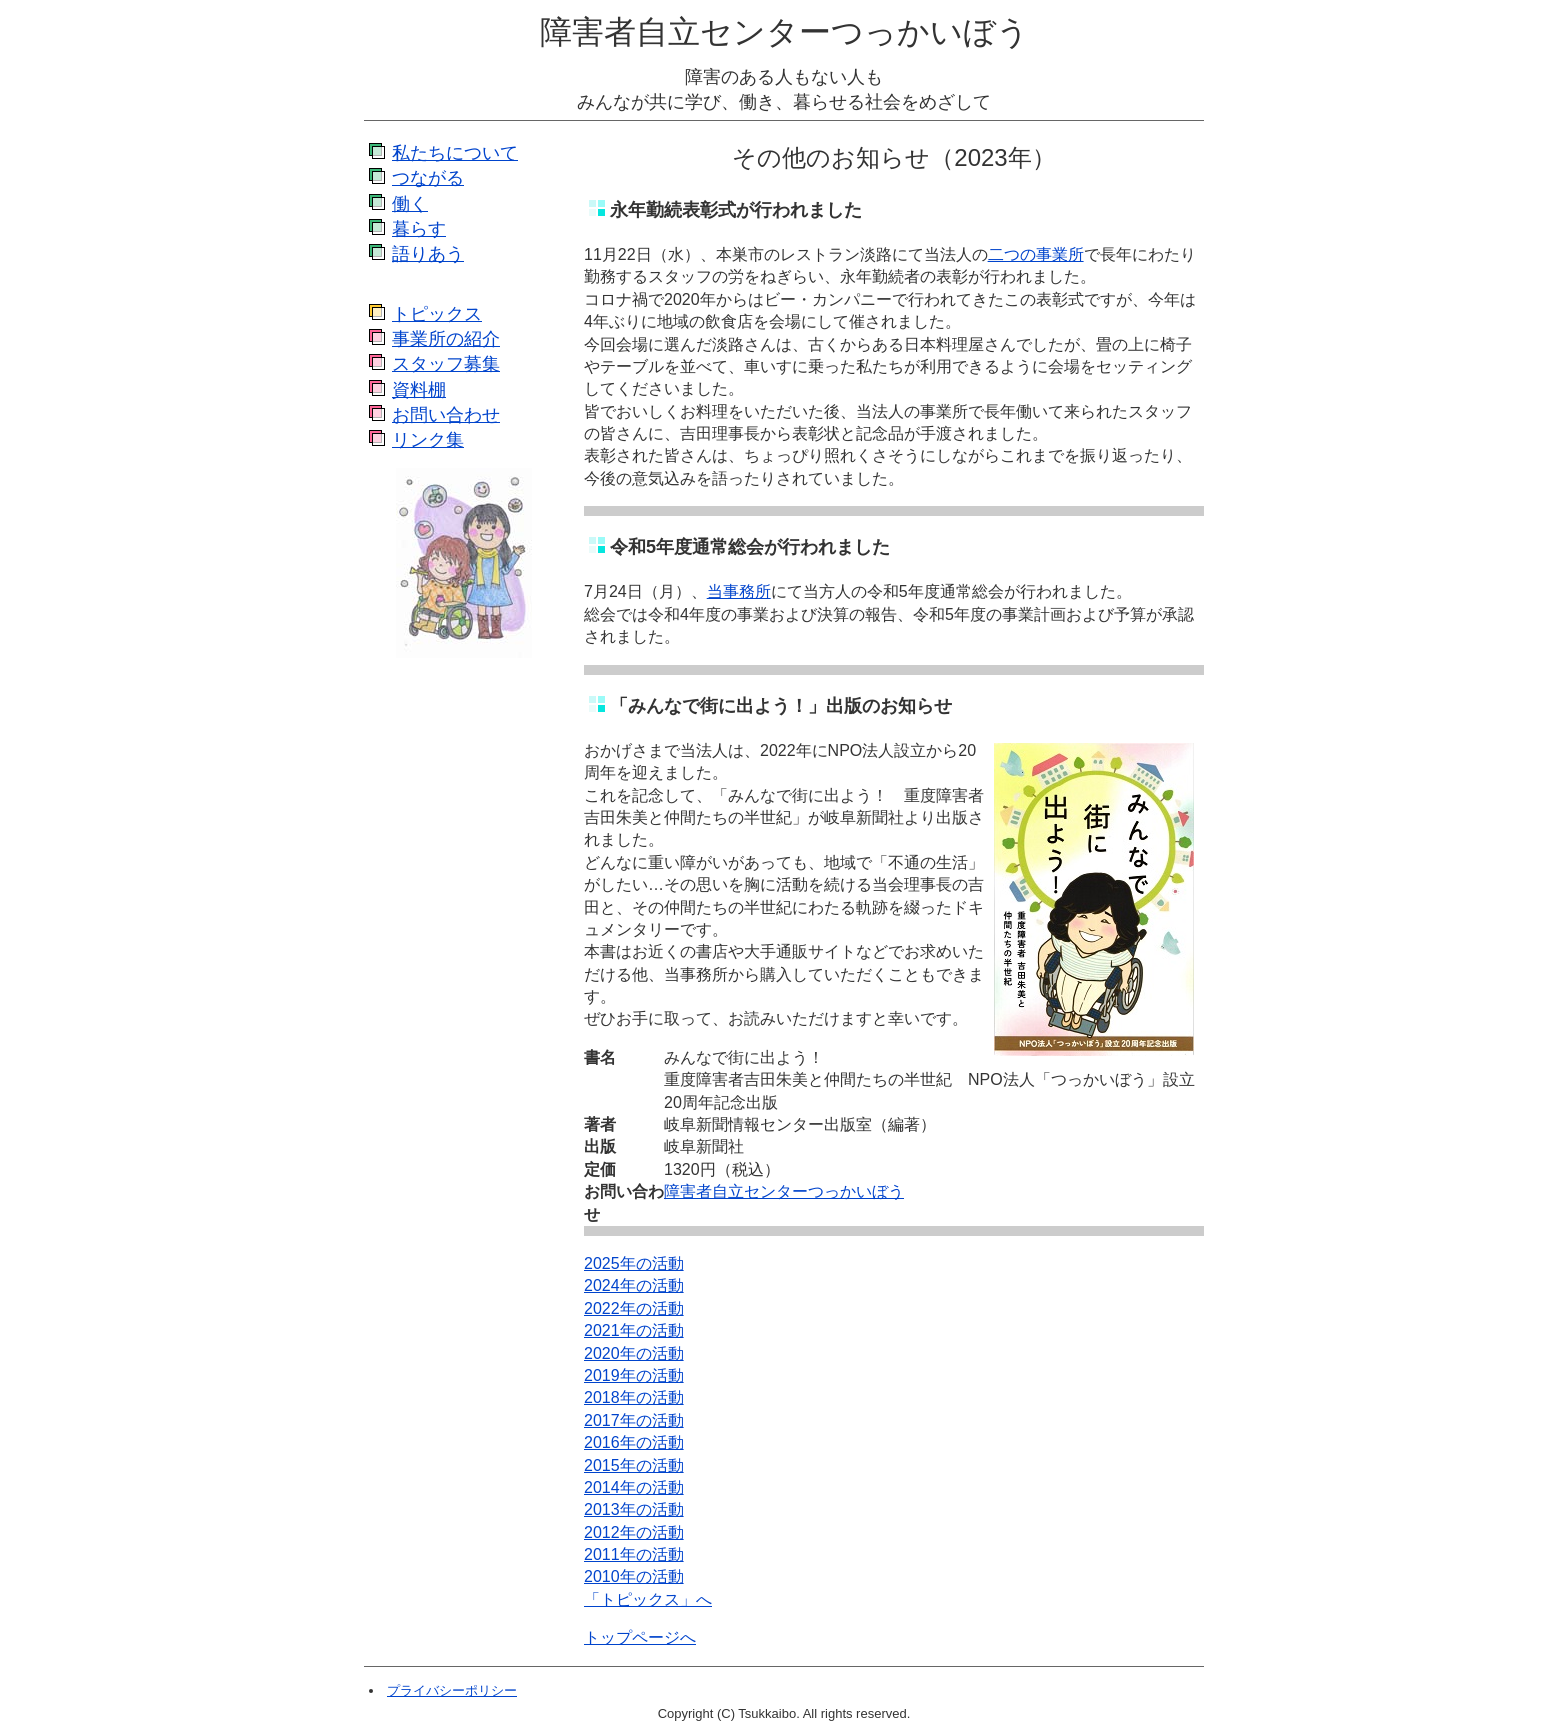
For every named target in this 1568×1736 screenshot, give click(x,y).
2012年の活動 (634, 1532)
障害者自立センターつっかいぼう (784, 32)
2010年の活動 (634, 1576)
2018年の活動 (634, 1397)
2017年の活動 (634, 1420)
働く (410, 204)
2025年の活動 (634, 1263)
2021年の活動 (634, 1330)
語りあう (428, 254)
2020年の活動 (634, 1353)
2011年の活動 (634, 1554)
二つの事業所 (1036, 254)
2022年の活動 (634, 1308)
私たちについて (455, 153)
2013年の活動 (634, 1509)
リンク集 (428, 440)
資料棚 (419, 390)
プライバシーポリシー (452, 1690)
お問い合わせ (446, 415)
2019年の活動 (634, 1375)
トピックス (437, 314)
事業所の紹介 (446, 339)
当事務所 (739, 591)
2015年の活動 (634, 1465)
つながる (428, 178)
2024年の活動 (634, 1285)
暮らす (419, 229)
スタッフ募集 (446, 364)
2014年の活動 (634, 1487)
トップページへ (640, 1637)
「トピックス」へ (648, 1599)
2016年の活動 (634, 1442)
